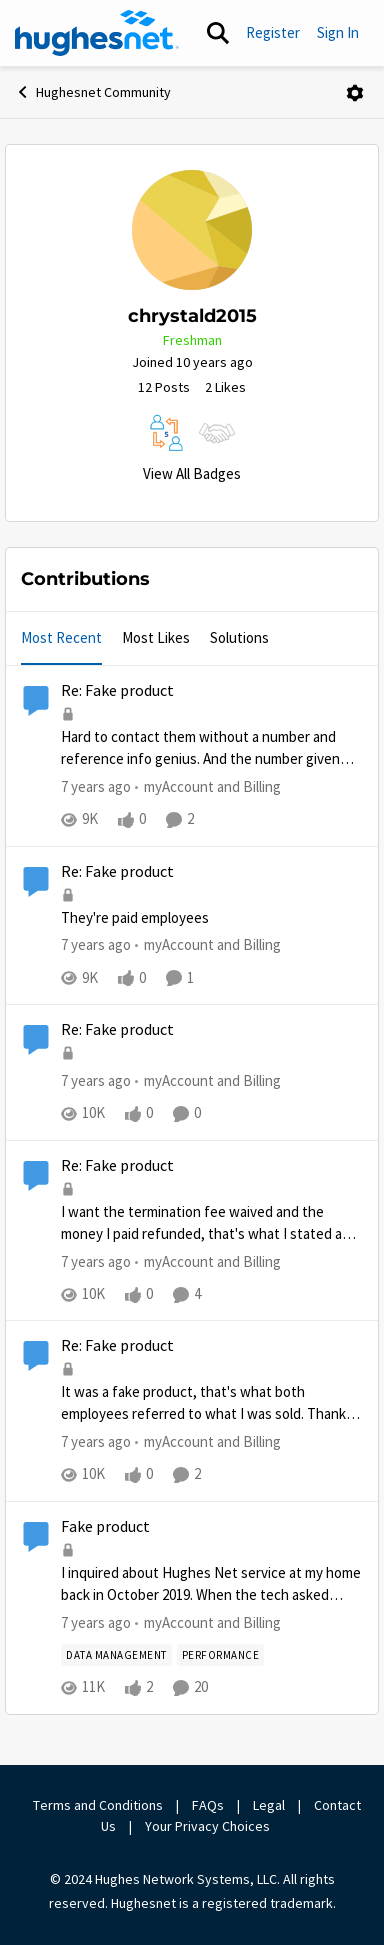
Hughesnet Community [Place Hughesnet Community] (93, 92)
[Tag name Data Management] (116, 1656)
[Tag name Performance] (221, 1656)
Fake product (105, 1527)
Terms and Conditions (98, 1805)
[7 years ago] (96, 787)
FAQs (208, 1805)
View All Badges (192, 473)
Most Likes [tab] (156, 637)
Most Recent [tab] (61, 637)
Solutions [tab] (239, 637)
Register (273, 32)
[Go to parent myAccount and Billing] (208, 787)
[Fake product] (212, 1584)
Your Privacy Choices (209, 1826)
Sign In (338, 32)
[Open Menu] (355, 93)
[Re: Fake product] (212, 748)
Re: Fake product (117, 691)
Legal (269, 1805)
